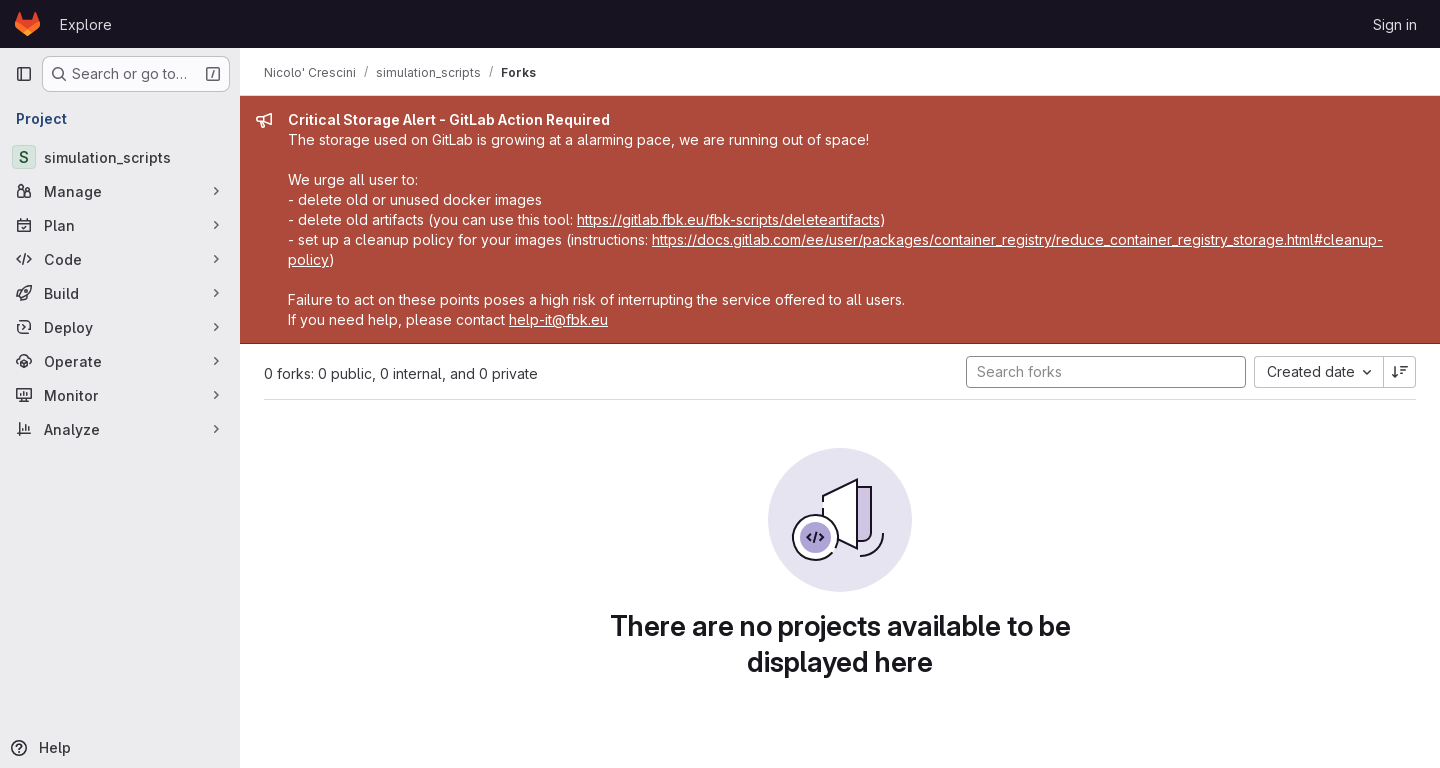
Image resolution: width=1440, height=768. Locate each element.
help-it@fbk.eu (558, 319)
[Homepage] (27, 24)
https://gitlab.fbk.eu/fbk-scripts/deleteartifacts (728, 219)
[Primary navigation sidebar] (24, 74)
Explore (86, 24)
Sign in (1395, 24)
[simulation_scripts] (120, 157)
